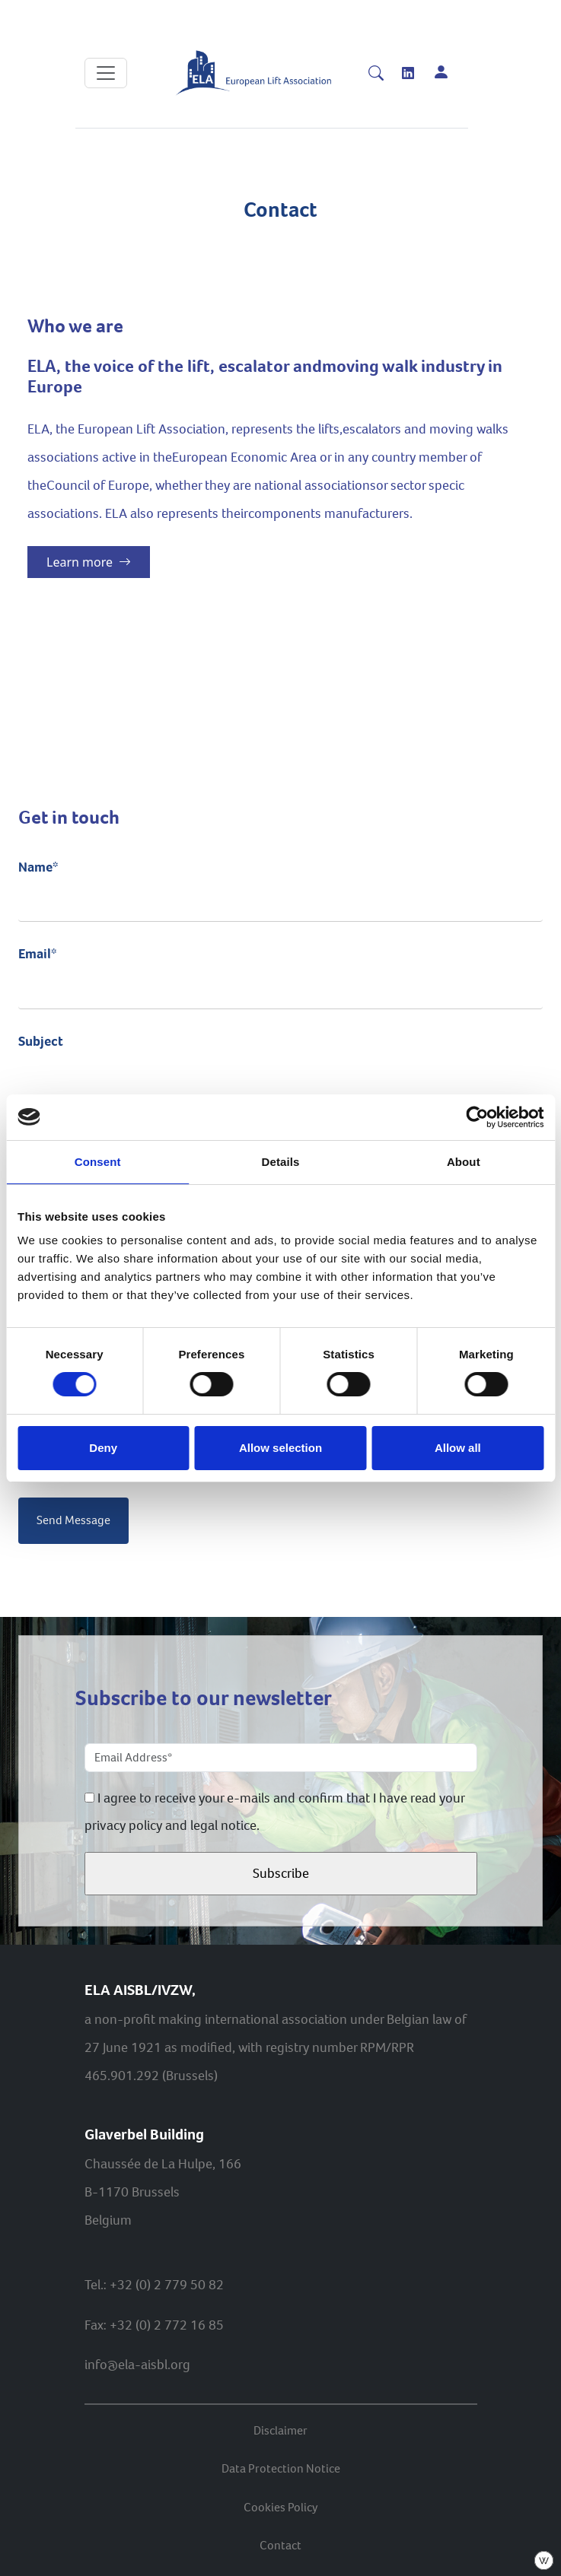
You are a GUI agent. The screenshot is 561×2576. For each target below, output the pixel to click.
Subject (280, 1058)
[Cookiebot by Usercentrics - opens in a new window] (476, 1117)
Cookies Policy (281, 2507)
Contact (280, 2545)
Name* (280, 884)
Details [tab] (281, 1161)
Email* (280, 970)
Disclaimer (280, 2430)
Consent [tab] (98, 1161)
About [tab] (463, 1161)
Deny (103, 1447)
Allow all (458, 1447)
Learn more (88, 562)
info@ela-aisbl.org (137, 2364)
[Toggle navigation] (105, 73)
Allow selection (280, 1447)
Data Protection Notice (281, 2468)
